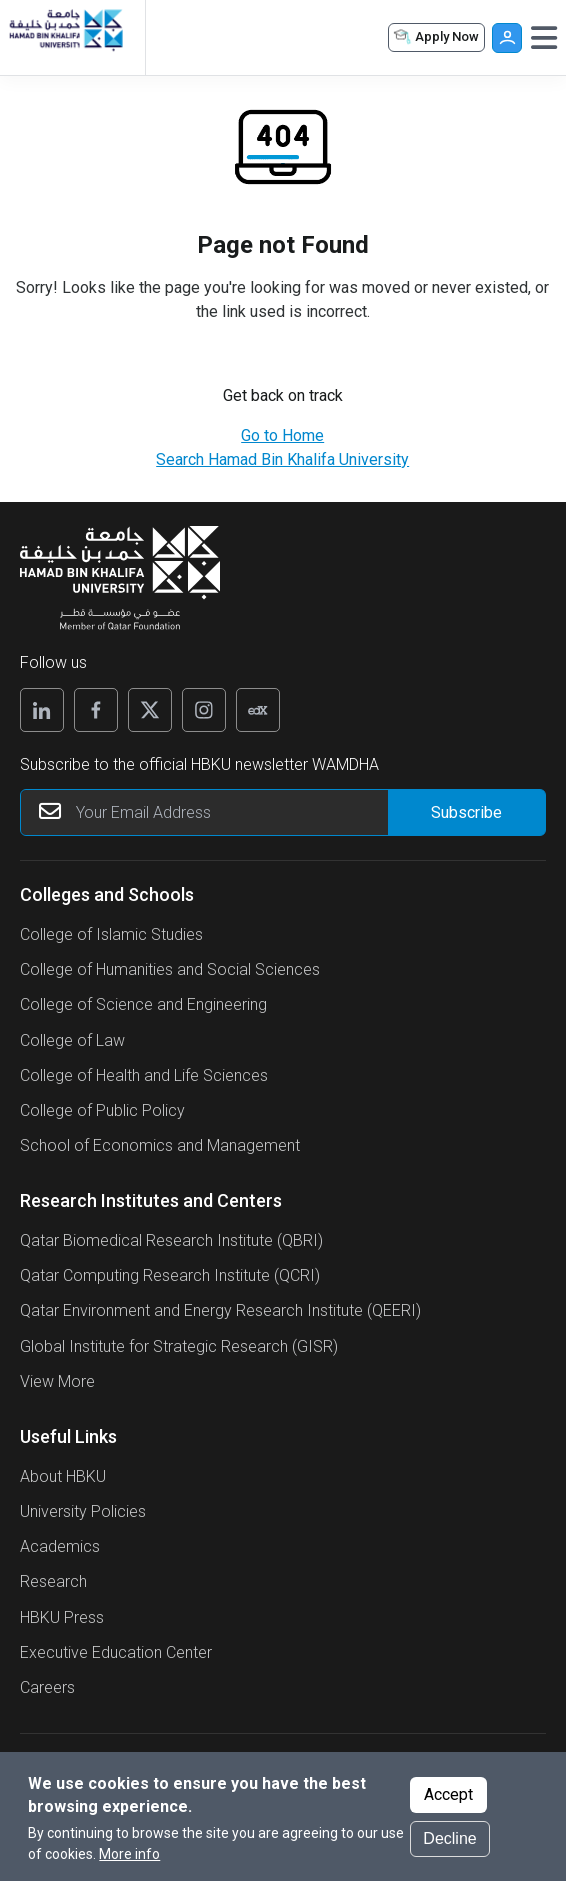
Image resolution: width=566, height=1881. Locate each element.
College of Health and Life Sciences (144, 1075)
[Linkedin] (42, 710)
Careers (47, 1687)
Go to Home (282, 435)
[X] (150, 710)
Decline (449, 1841)
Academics (60, 1546)
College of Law (72, 1040)
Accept (448, 1797)
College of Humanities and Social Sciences (170, 969)
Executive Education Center (116, 1652)
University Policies (83, 1511)
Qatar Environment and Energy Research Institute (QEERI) (220, 1310)
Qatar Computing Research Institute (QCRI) (170, 1275)
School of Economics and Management (160, 1145)
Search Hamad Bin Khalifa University (282, 459)
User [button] (507, 38)
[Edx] (258, 710)
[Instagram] (204, 710)
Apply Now (435, 37)
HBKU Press (62, 1617)
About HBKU (63, 1476)
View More (57, 1381)
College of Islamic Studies (111, 934)
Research (53, 1581)
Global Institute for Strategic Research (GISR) (179, 1346)
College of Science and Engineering (143, 1004)
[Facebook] (96, 710)
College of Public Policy (102, 1110)
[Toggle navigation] (544, 38)
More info (129, 1857)
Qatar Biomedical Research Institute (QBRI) (171, 1240)
